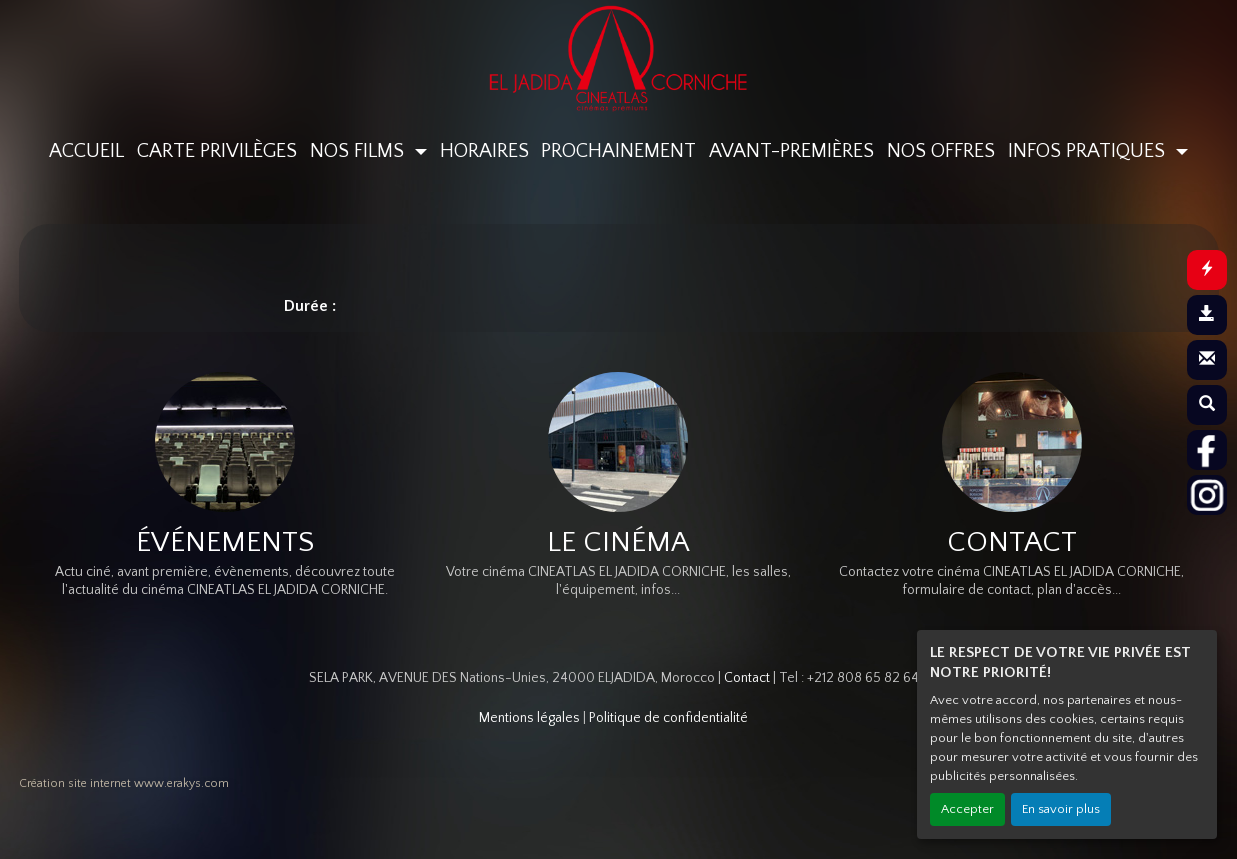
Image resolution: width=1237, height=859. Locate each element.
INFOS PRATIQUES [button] (1089, 151)
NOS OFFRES (941, 151)
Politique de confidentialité (668, 718)
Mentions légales (529, 718)
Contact (747, 678)
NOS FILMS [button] (359, 151)
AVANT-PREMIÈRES (791, 151)
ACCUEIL (86, 151)
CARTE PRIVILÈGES (217, 151)
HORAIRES (484, 151)
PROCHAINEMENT (618, 151)
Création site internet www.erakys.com (124, 783)
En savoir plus (1061, 809)
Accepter (967, 809)
